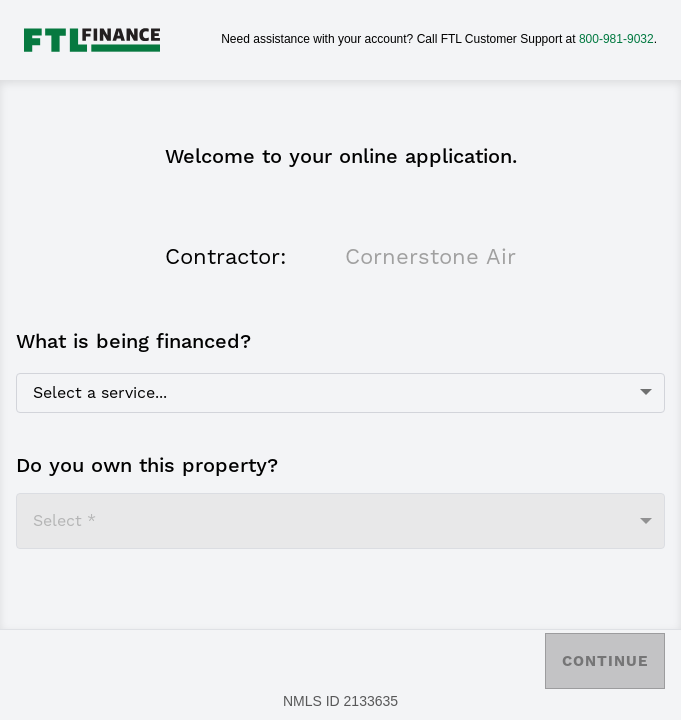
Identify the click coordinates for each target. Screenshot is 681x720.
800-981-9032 (616, 39)
